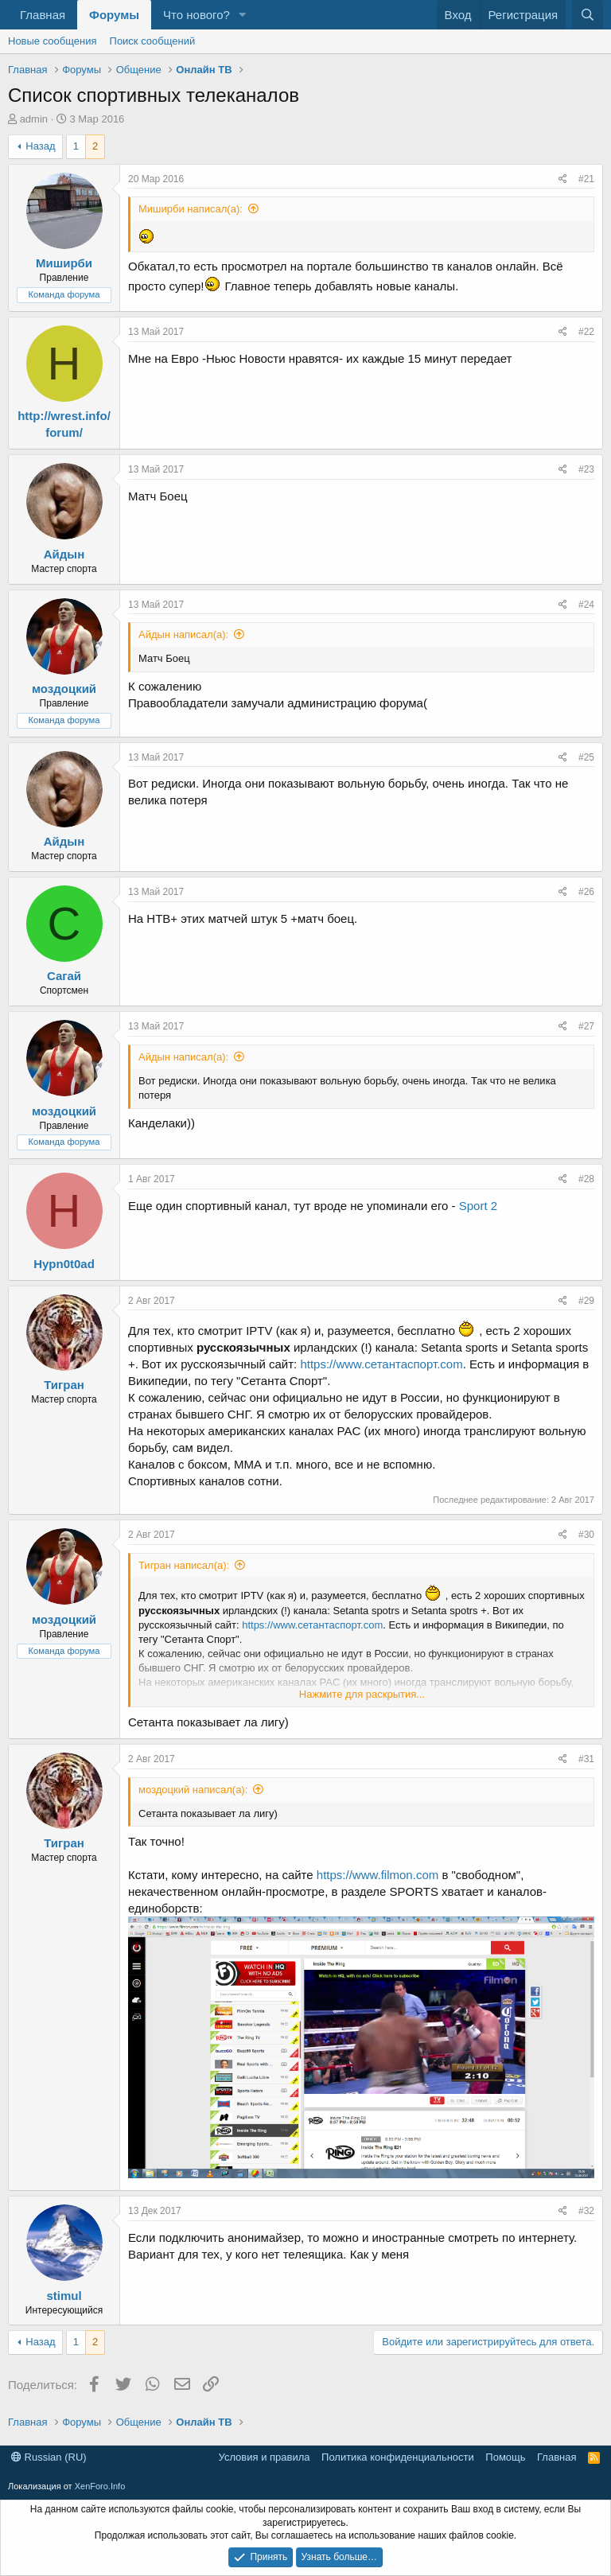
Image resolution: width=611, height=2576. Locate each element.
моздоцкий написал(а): (192, 1790)
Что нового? (196, 14)
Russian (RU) (49, 2457)
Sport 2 (478, 1205)
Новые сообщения (52, 41)
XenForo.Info (100, 2486)
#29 (586, 1300)
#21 (586, 179)
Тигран (64, 1384)
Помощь (505, 2457)
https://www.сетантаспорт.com (381, 1364)
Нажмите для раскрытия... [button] (362, 1694)
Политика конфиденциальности (397, 2457)
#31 (586, 1759)
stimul (63, 2295)
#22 (586, 331)
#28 (586, 1179)
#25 (586, 757)
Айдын (64, 554)
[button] (243, 14)
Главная (42, 14)
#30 (586, 1534)
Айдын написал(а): (183, 634)
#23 (586, 469)
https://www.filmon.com (377, 1874)
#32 (586, 2210)
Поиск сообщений (153, 41)
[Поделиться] (563, 179)
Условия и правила (264, 2457)
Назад (40, 146)
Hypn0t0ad (64, 1263)
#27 (586, 1026)
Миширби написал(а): (190, 209)
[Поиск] (587, 14)
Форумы (114, 14)
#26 (586, 891)
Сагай (64, 976)
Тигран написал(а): (183, 1565)
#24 (586, 604)
